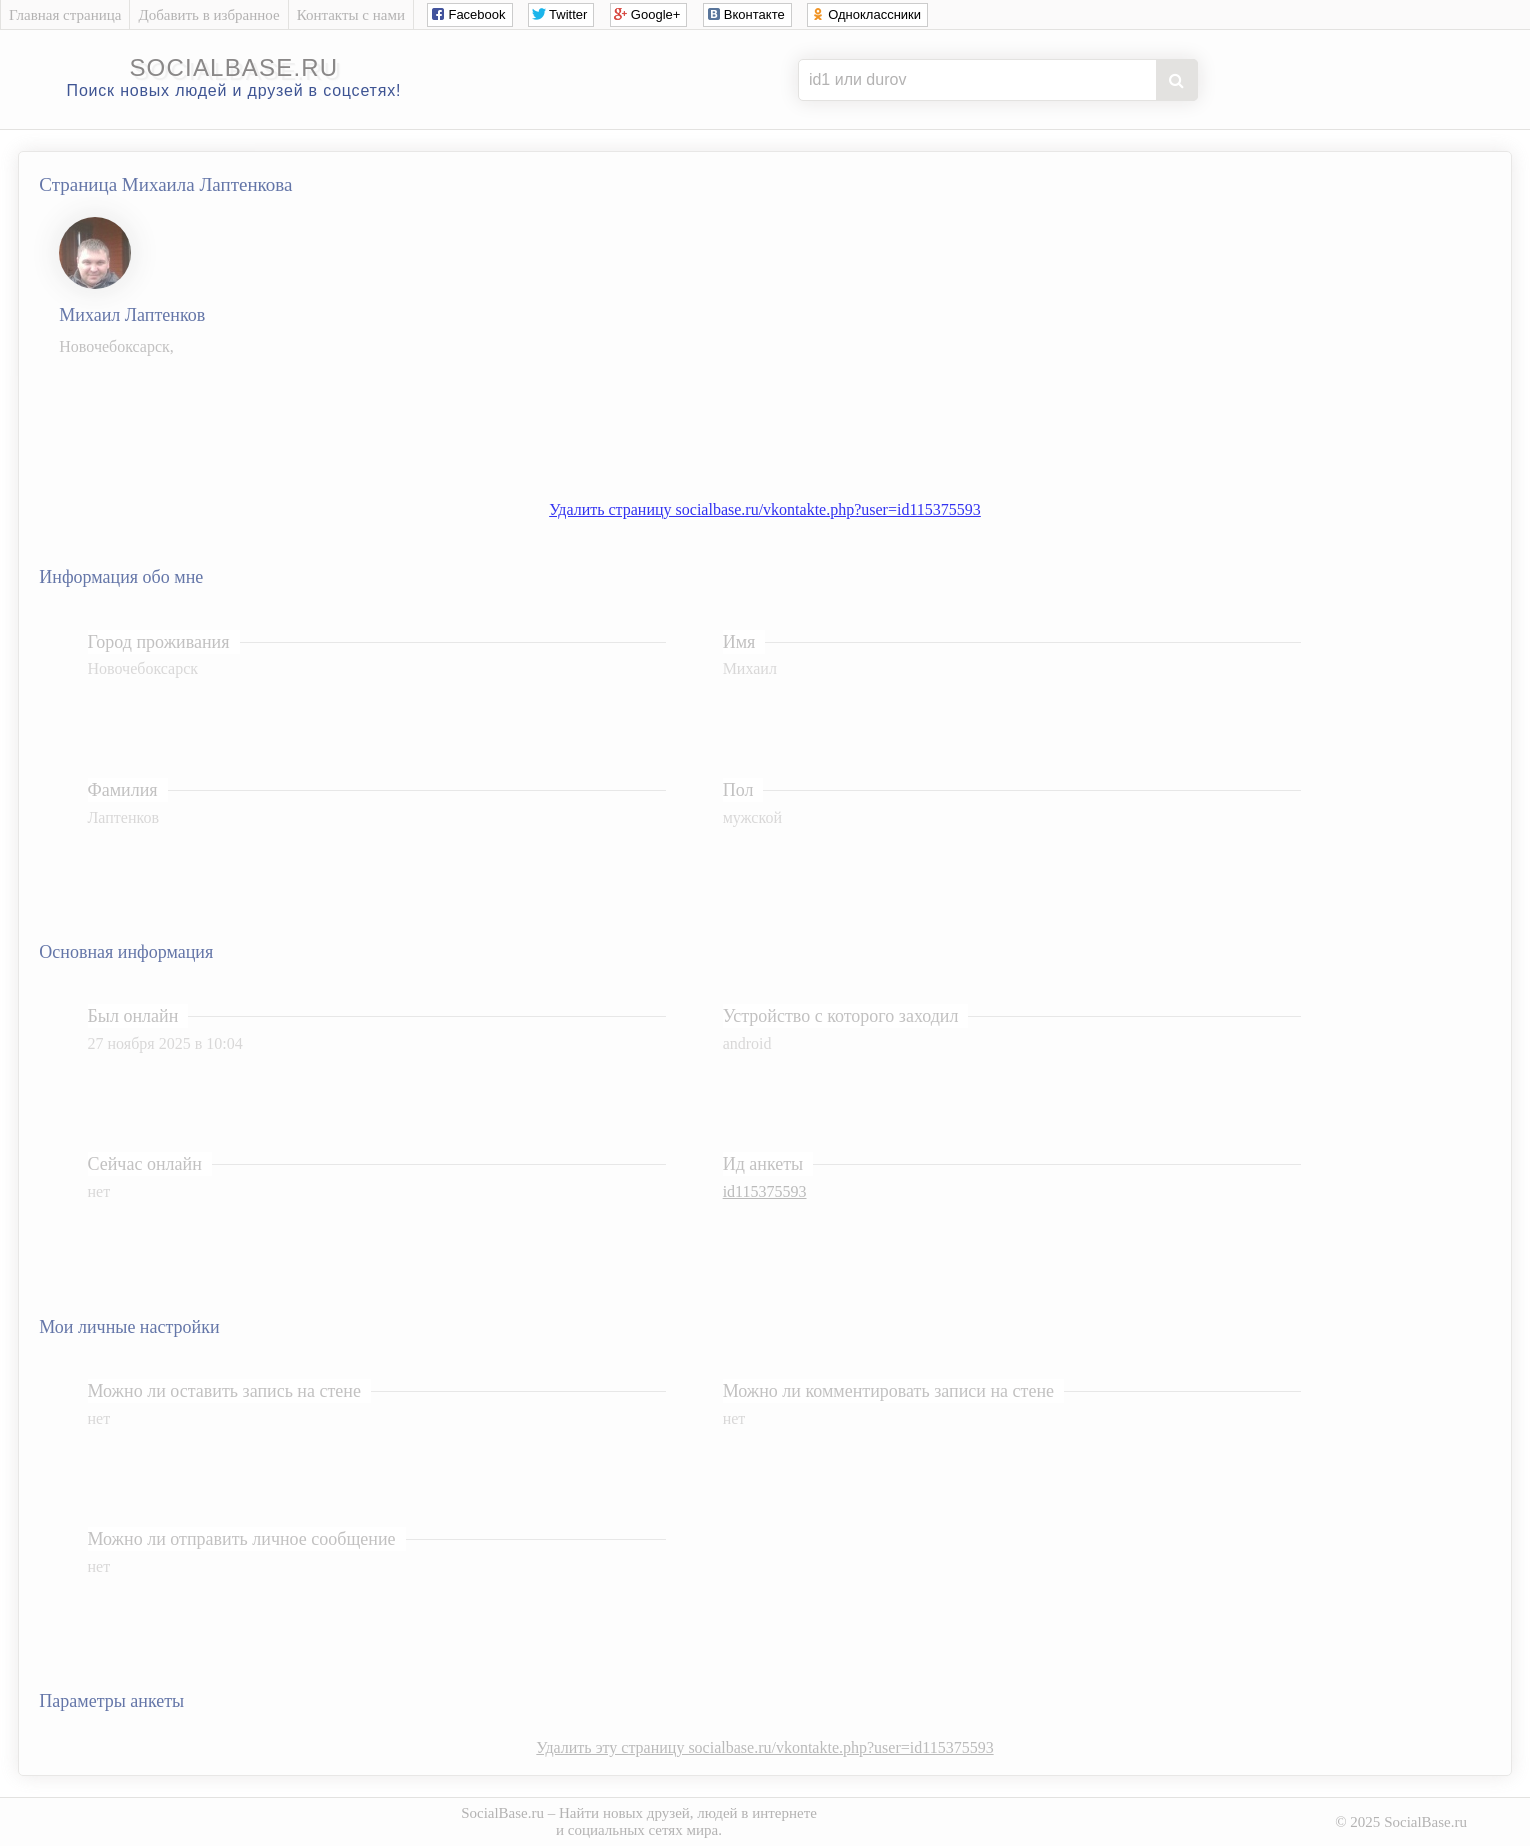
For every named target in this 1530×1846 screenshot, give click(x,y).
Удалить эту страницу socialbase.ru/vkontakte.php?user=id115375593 (764, 1747)
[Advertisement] (785, 418)
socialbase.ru (233, 67)
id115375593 (765, 1191)
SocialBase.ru (502, 1813)
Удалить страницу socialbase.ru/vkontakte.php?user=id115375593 (765, 509)
